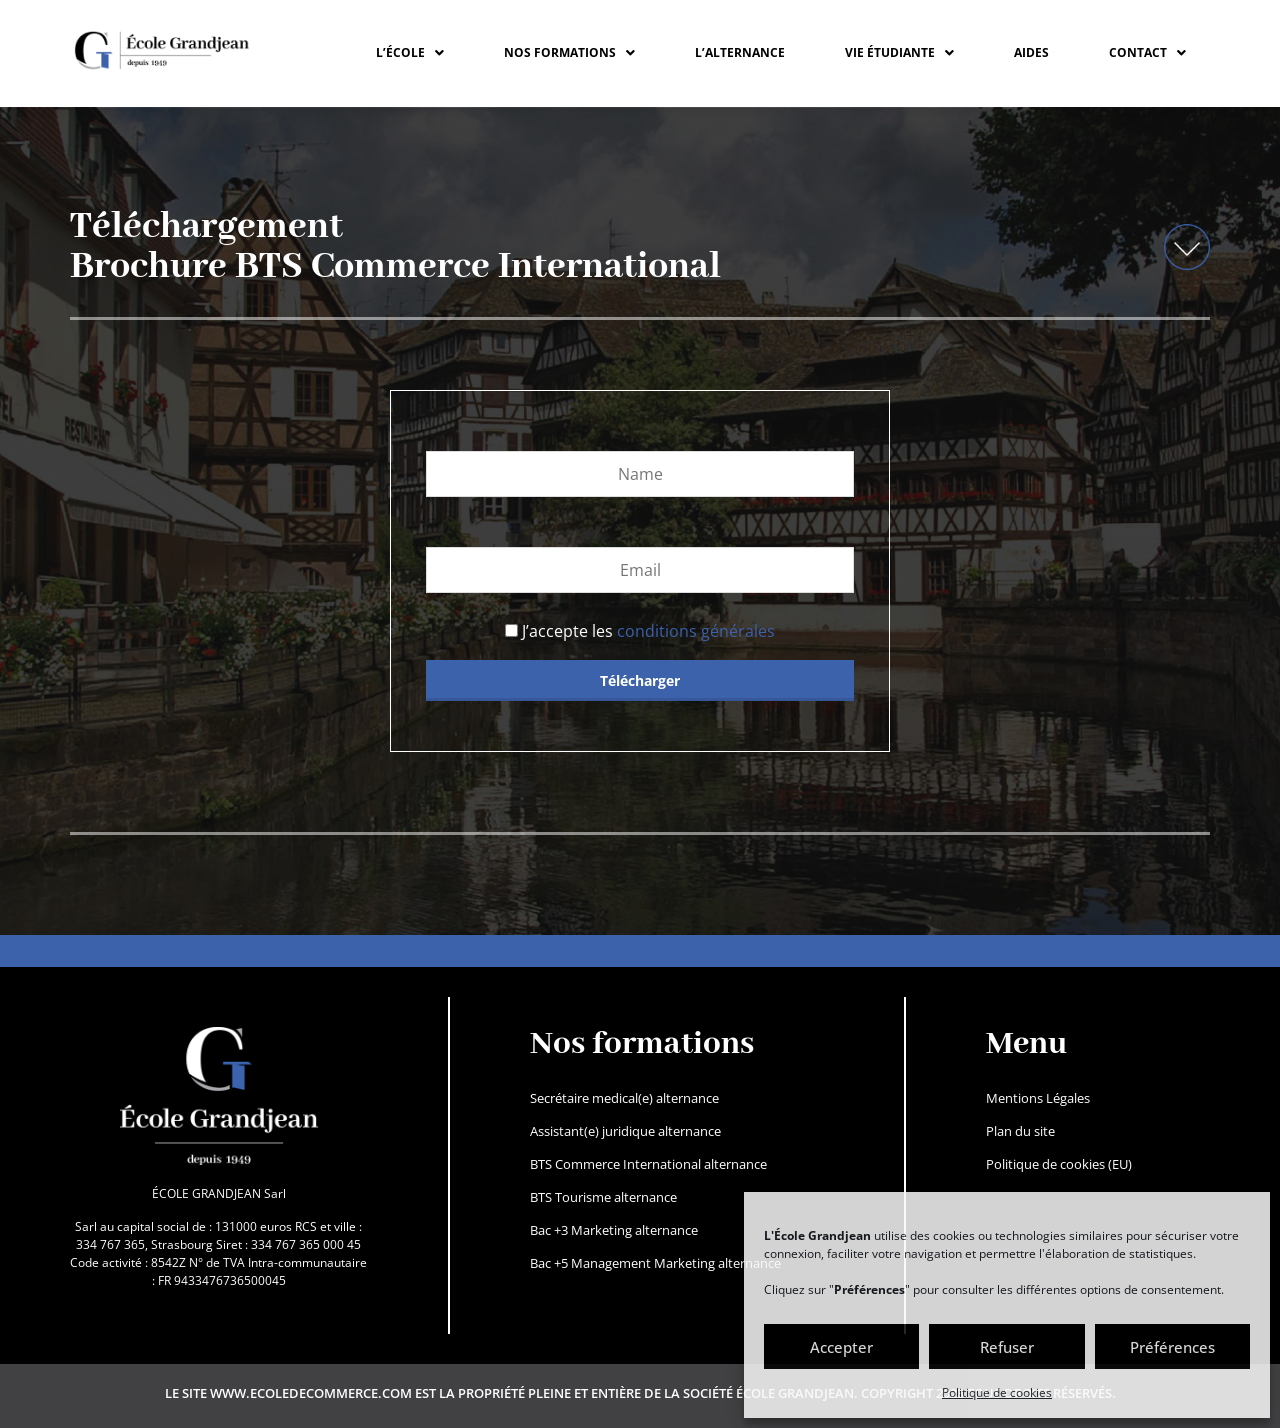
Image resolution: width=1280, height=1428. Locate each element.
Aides (1031, 52)
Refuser (1007, 1347)
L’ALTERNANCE (740, 52)
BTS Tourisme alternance (603, 1197)
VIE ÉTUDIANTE (899, 52)
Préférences (1172, 1347)
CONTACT (1147, 52)
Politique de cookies (997, 1392)
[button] (410, 53)
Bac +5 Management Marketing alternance (655, 1263)
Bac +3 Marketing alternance (614, 1230)
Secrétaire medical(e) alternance (624, 1098)
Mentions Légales (1038, 1098)
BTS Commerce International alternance (648, 1164)
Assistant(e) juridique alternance (625, 1131)
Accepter (841, 1347)
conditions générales (696, 631)
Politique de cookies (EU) (1059, 1164)
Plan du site (1020, 1131)
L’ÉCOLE (410, 52)
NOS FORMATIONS (569, 52)
